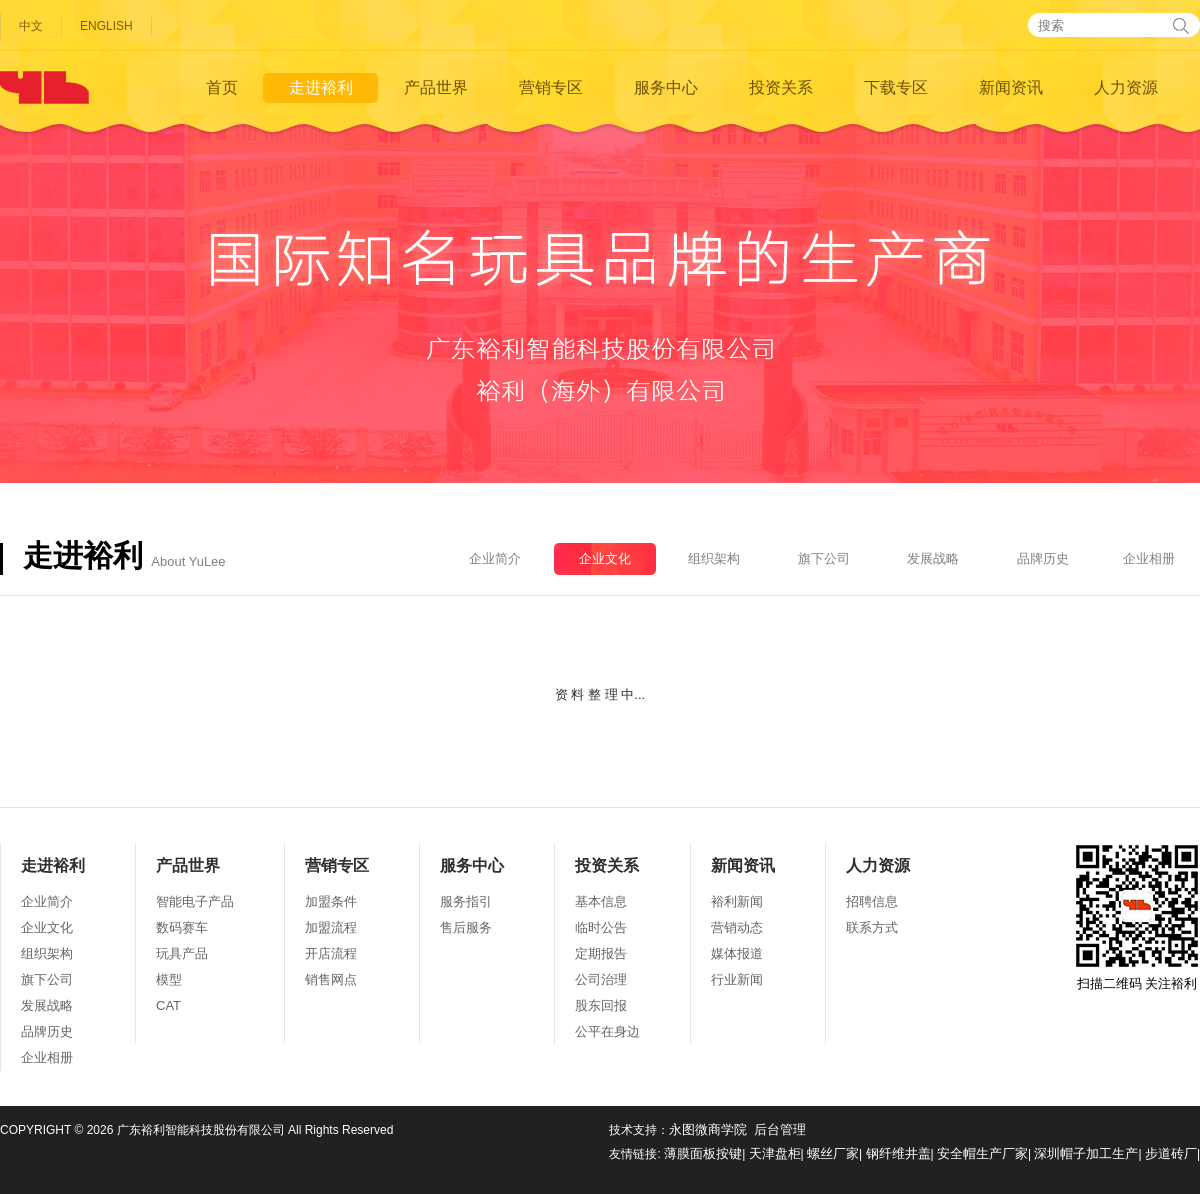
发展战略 (933, 558)
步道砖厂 (1171, 1153)
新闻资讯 (1011, 87)
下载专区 (896, 87)
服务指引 (466, 901)
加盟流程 (331, 927)
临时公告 (601, 927)
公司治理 (601, 979)
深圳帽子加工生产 (1086, 1153)
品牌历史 (1043, 558)
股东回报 (601, 1005)
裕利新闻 (737, 901)
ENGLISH (106, 26)
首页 (222, 87)
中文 (31, 26)
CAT (168, 1005)
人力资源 (1126, 87)
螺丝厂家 (833, 1153)
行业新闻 (737, 979)
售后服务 (466, 927)
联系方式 (872, 927)
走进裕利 (321, 87)
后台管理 (780, 1129)
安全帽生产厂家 (982, 1153)
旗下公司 (824, 558)
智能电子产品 (195, 901)
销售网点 (331, 979)
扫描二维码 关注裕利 (1137, 917)
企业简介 (495, 558)
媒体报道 (737, 953)
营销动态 (737, 927)
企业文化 (605, 558)
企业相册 (1149, 558)
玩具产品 (182, 953)
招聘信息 (872, 901)
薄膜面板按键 (703, 1153)
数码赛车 (182, 927)
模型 (169, 979)
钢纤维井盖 (898, 1153)
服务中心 (666, 87)
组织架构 (714, 558)
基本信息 (601, 901)
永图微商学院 (708, 1129)
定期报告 (601, 953)
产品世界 (436, 87)
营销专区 (551, 87)
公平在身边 (607, 1031)
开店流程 (331, 953)
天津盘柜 (775, 1153)
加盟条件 (331, 901)
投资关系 (781, 87)
